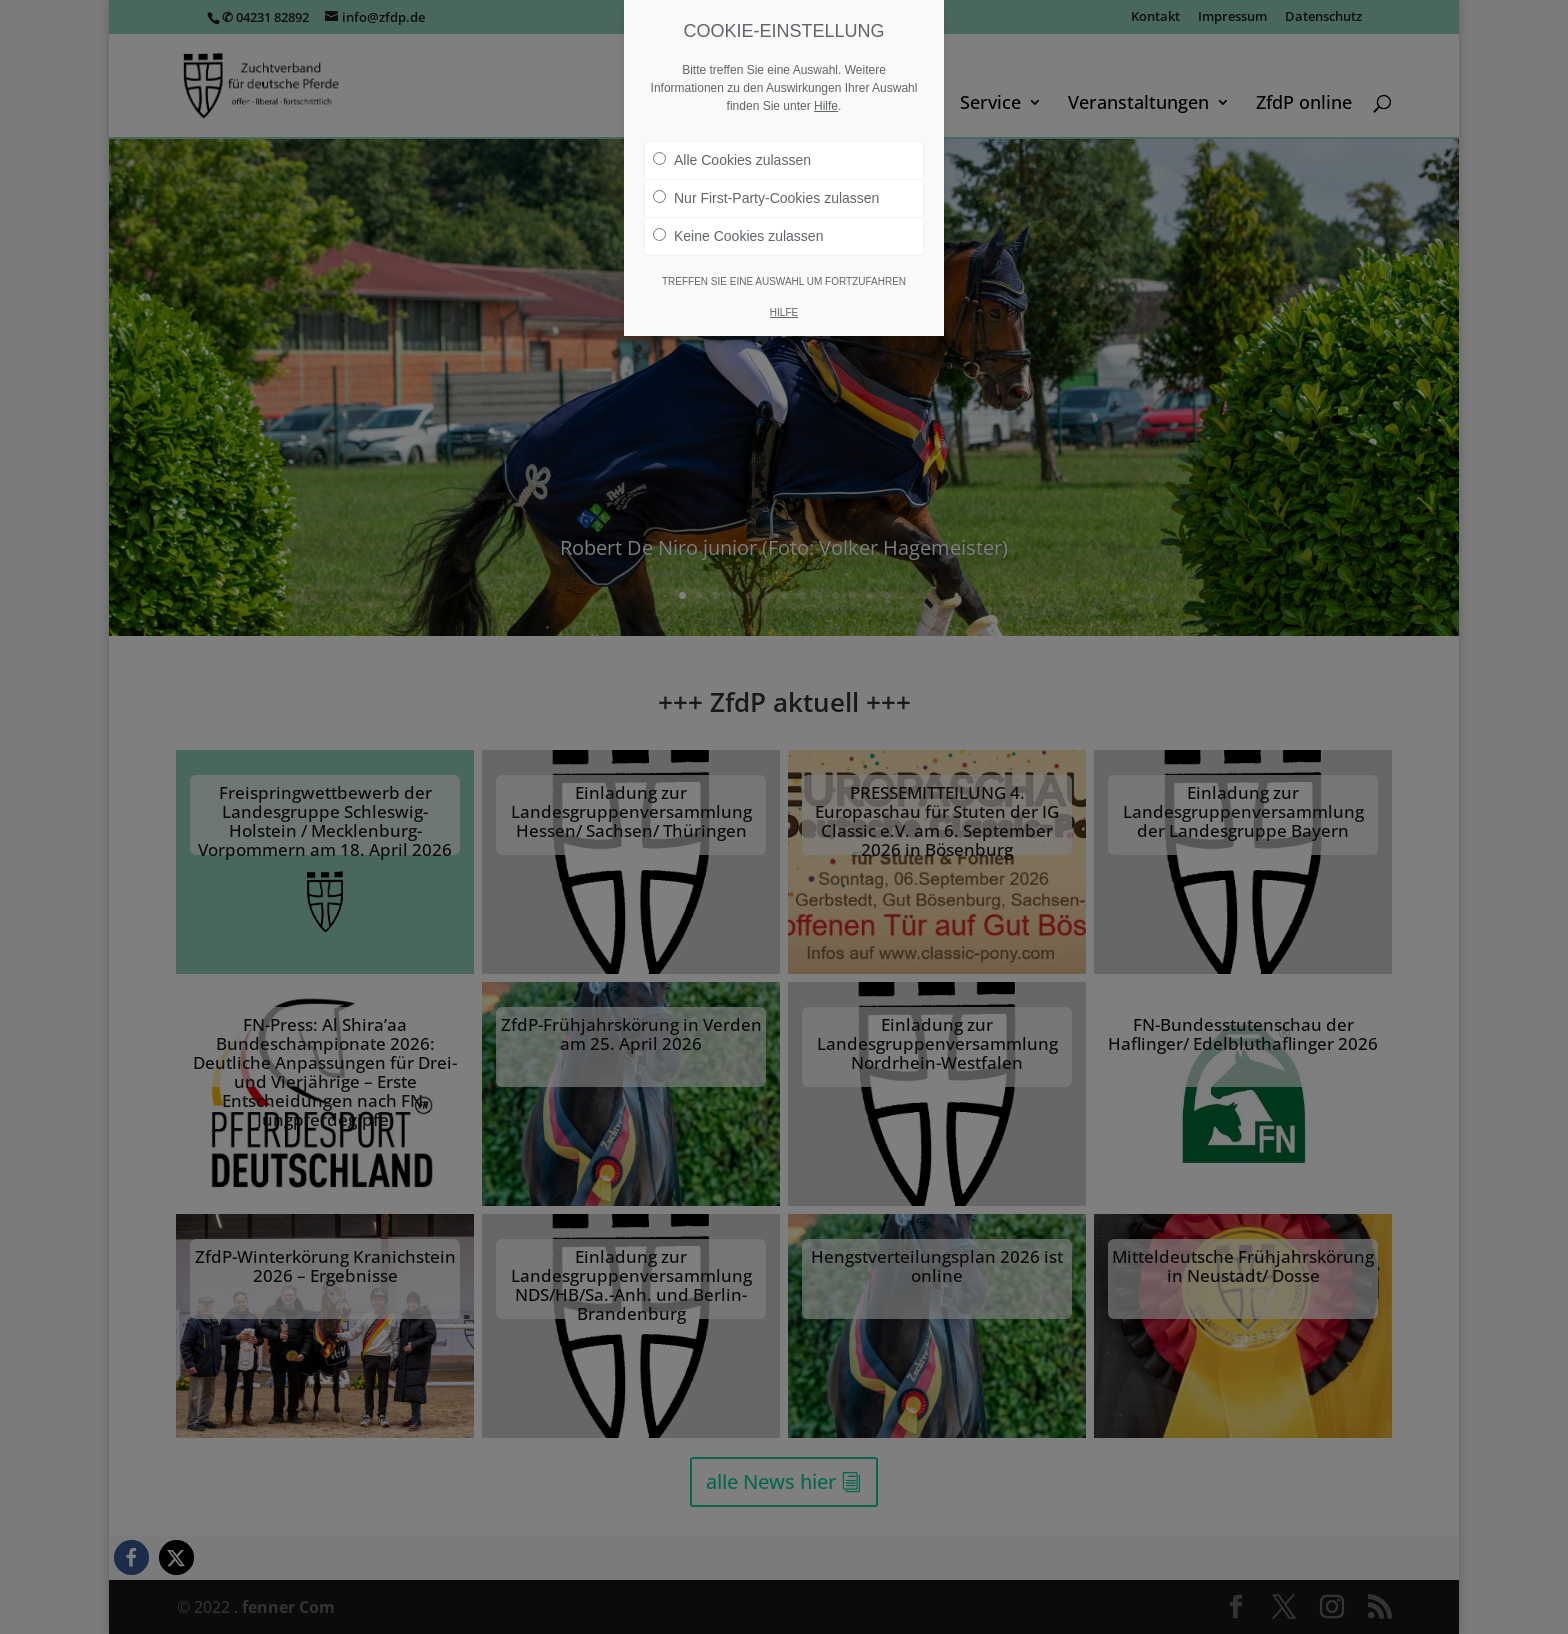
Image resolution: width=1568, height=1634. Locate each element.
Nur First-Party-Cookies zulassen (766, 198)
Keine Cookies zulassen (738, 236)
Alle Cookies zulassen (732, 160)
